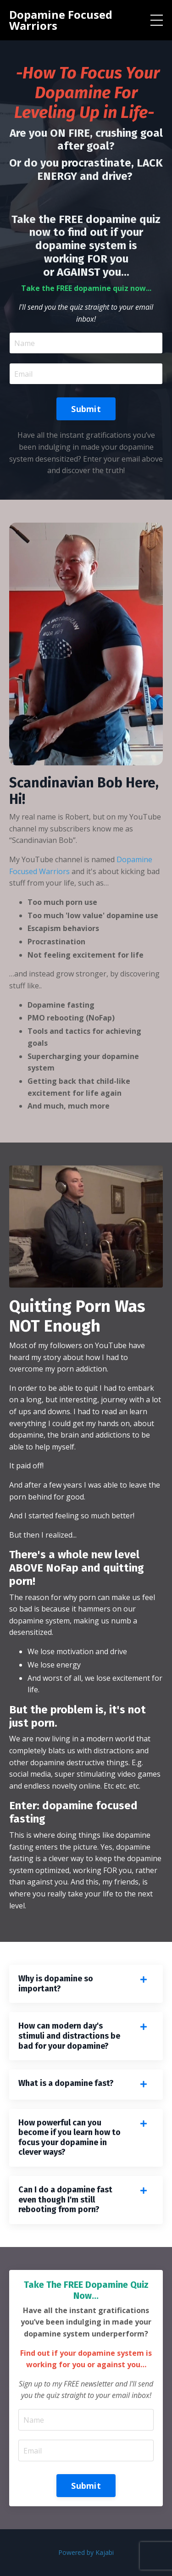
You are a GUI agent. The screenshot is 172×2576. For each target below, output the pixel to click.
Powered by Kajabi (86, 2552)
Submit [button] (86, 408)
